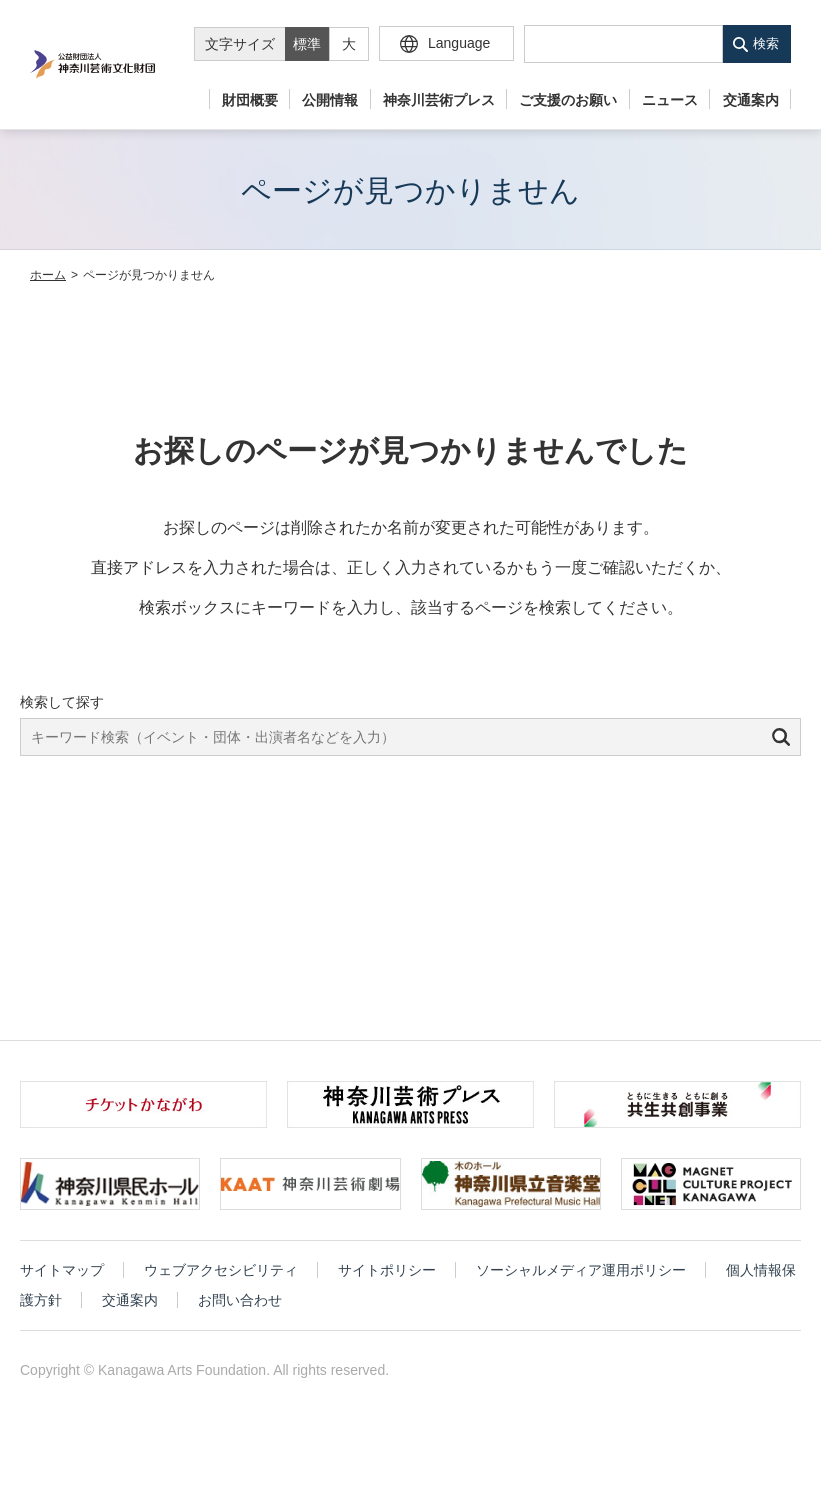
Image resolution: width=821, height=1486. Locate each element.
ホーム (48, 275)
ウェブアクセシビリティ (221, 1270)
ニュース (670, 100)
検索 (766, 43)
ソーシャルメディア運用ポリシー (581, 1270)
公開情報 (330, 100)
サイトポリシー (387, 1270)
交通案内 (751, 100)
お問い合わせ (240, 1300)
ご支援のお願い (568, 100)
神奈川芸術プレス (439, 100)
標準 (307, 44)
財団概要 (250, 100)
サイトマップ (62, 1270)
